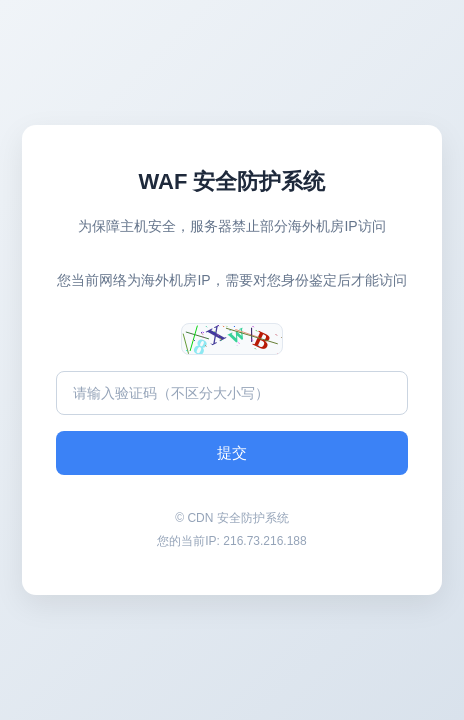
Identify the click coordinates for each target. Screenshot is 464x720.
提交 (232, 452)
